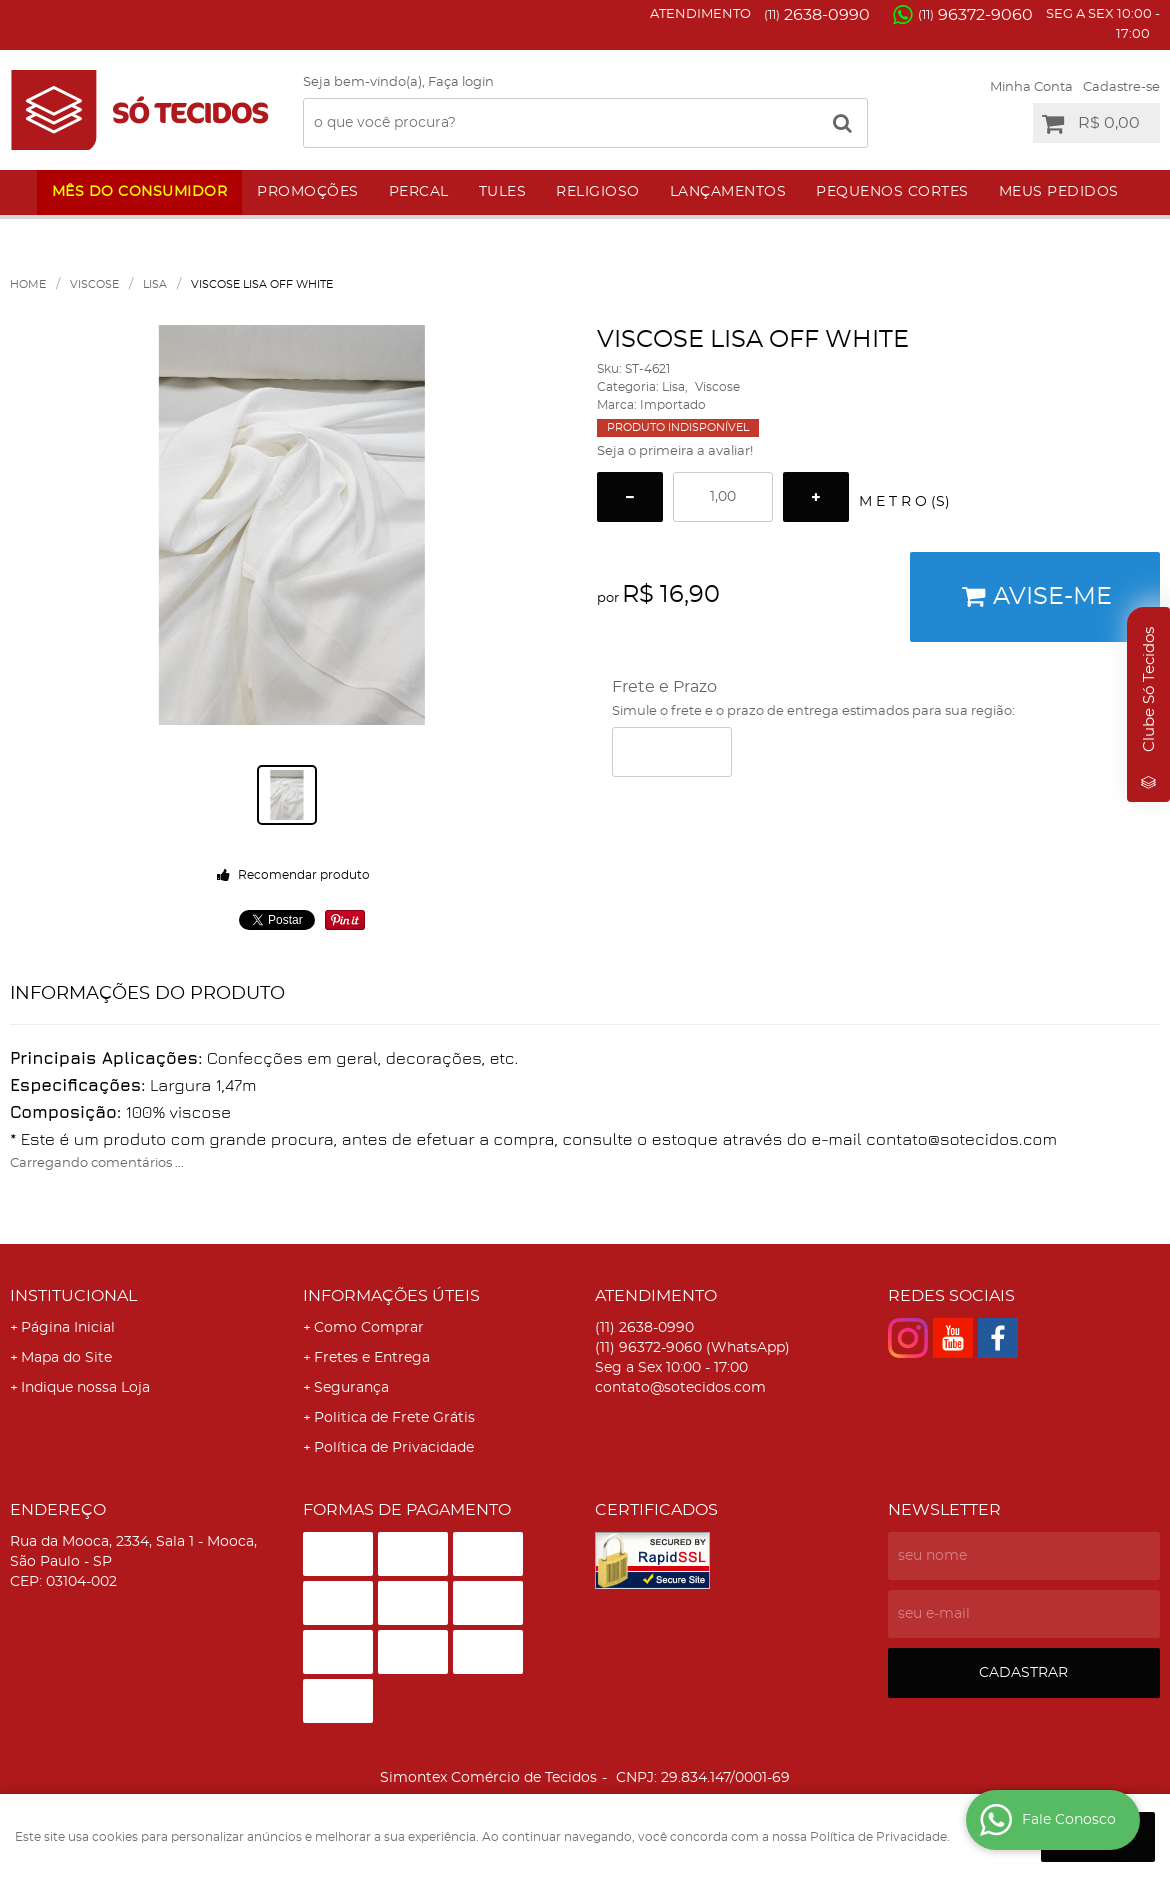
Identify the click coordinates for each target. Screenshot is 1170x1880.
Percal (419, 192)
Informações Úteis (391, 1296)
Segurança (351, 1388)
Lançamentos (728, 192)
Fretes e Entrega (372, 1358)
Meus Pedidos (1059, 192)
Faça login (461, 82)
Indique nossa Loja (85, 1388)
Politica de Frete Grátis (394, 1418)
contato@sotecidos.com (680, 1388)
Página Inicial (68, 1328)
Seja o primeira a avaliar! (675, 451)
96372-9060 (975, 15)
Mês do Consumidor (140, 192)
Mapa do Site (66, 1358)
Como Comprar (369, 1328)
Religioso (598, 192)
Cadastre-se (1121, 87)
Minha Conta (1031, 87)
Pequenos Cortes (892, 192)
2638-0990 (817, 15)
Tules (503, 192)
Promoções (308, 192)
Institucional (73, 1296)
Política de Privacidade (394, 1448)
